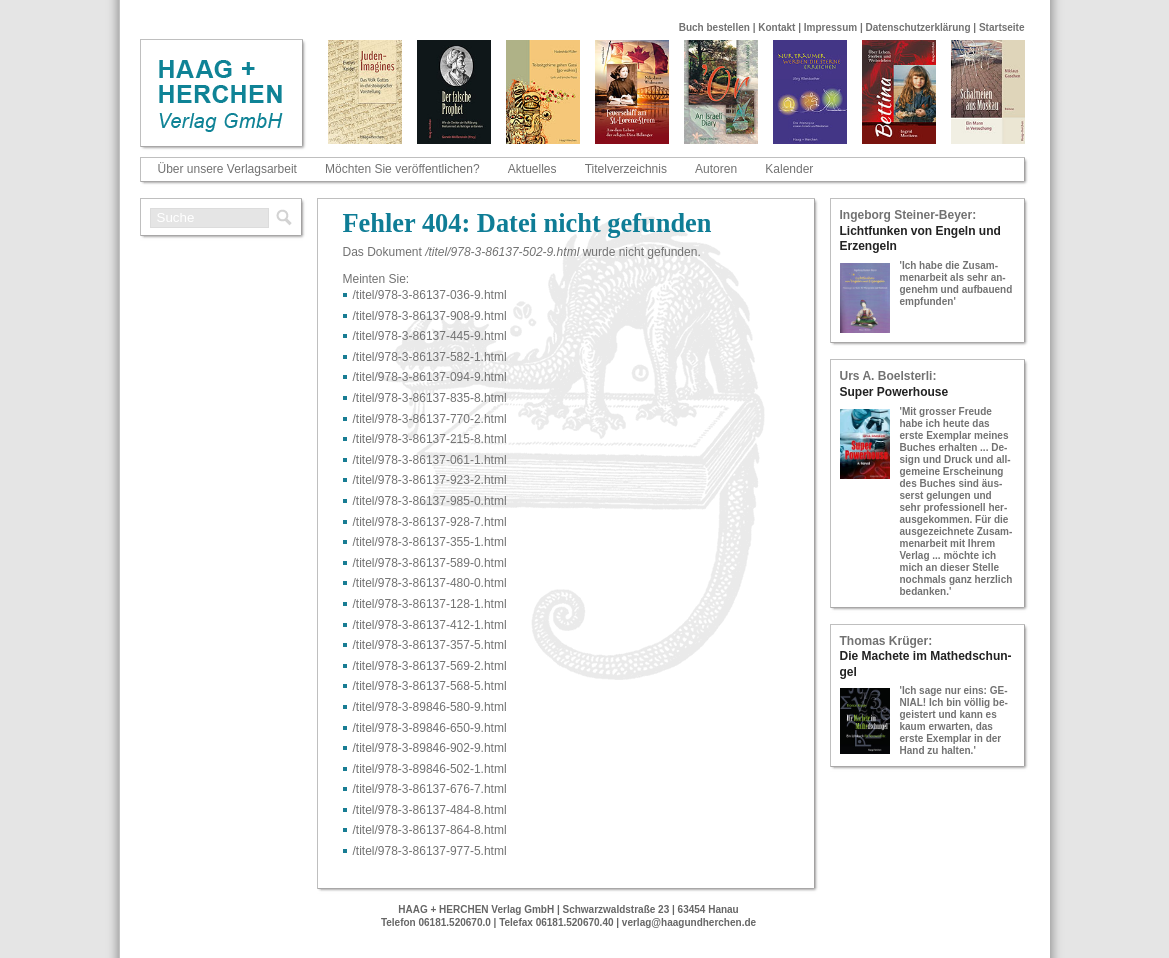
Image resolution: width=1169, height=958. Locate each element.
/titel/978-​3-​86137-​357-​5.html (430, 645)
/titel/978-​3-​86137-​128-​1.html (430, 604)
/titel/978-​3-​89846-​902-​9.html (430, 748)
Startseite (1002, 27)
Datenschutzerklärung (918, 27)
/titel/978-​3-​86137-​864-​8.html (430, 830)
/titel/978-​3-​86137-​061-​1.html (430, 460)
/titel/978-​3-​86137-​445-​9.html (430, 336)
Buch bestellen (714, 27)
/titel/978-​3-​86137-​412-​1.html (430, 625)
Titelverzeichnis (626, 169)
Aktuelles (532, 169)
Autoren (716, 169)
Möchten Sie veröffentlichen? (402, 169)
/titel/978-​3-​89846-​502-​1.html (430, 769)
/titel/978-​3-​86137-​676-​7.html (430, 789)
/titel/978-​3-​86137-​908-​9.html (430, 316)
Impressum (830, 27)
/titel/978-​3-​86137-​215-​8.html (430, 439)
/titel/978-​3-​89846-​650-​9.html (430, 728)
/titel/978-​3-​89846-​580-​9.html (430, 707)
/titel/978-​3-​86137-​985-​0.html (430, 501)
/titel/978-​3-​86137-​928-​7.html (430, 522)
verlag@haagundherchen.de (689, 922)
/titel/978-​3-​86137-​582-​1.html (430, 357)
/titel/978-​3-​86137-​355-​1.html (430, 542)
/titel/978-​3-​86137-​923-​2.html (430, 480)
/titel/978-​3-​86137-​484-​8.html (430, 810)
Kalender (789, 169)
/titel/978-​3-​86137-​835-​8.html (430, 398)
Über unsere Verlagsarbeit (227, 169)
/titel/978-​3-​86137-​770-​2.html (430, 419)
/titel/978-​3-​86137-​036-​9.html (430, 295)
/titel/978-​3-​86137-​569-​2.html (430, 666)
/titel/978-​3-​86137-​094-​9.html (430, 377)
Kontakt (776, 27)
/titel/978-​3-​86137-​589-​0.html (430, 563)
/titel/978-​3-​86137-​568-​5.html (430, 686)
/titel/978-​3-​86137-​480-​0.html (430, 583)
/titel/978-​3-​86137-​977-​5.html (430, 851)
